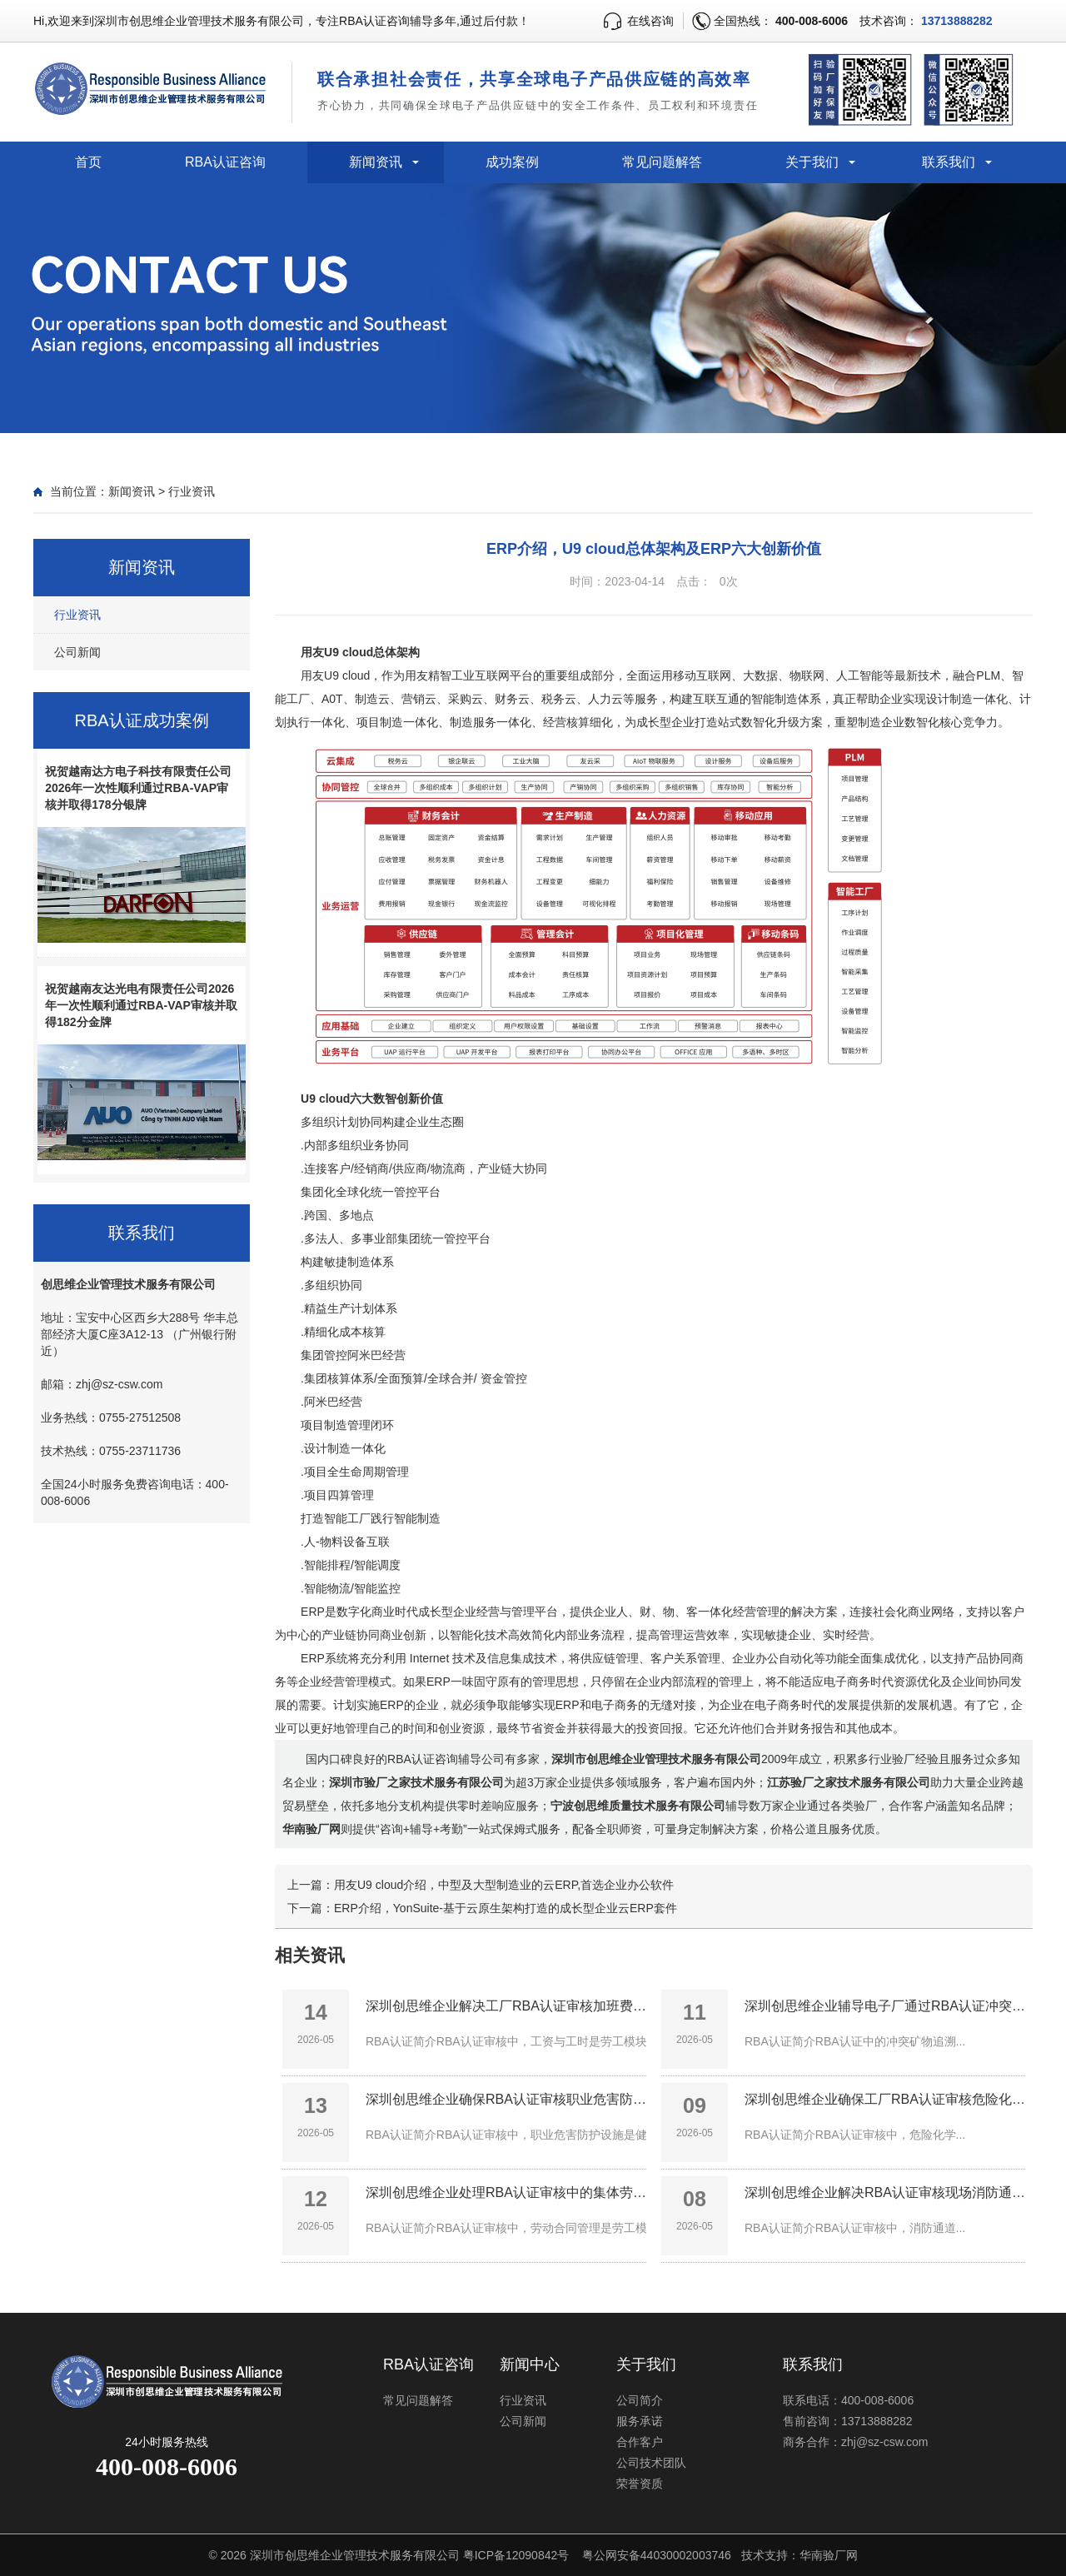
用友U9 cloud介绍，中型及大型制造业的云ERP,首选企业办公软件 (504, 1884)
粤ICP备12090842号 (516, 2555)
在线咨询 (650, 20)
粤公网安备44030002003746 (656, 2555)
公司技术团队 (651, 2462)
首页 (88, 162)
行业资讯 (191, 491)
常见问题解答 (662, 162)
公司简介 (639, 2400)
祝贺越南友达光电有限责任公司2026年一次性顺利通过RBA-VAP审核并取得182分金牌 (141, 1005)
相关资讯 (310, 1955)
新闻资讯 (375, 162)
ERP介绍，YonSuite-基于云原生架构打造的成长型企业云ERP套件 (505, 1908)
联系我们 (948, 162)
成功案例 (512, 162)
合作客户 (639, 2442)
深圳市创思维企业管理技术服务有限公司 (355, 2555)
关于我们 (812, 162)
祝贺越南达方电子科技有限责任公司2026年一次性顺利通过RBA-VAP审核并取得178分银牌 (138, 788)
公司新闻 (77, 652)
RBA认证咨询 (225, 162)
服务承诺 (639, 2421)
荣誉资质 (639, 2483)
